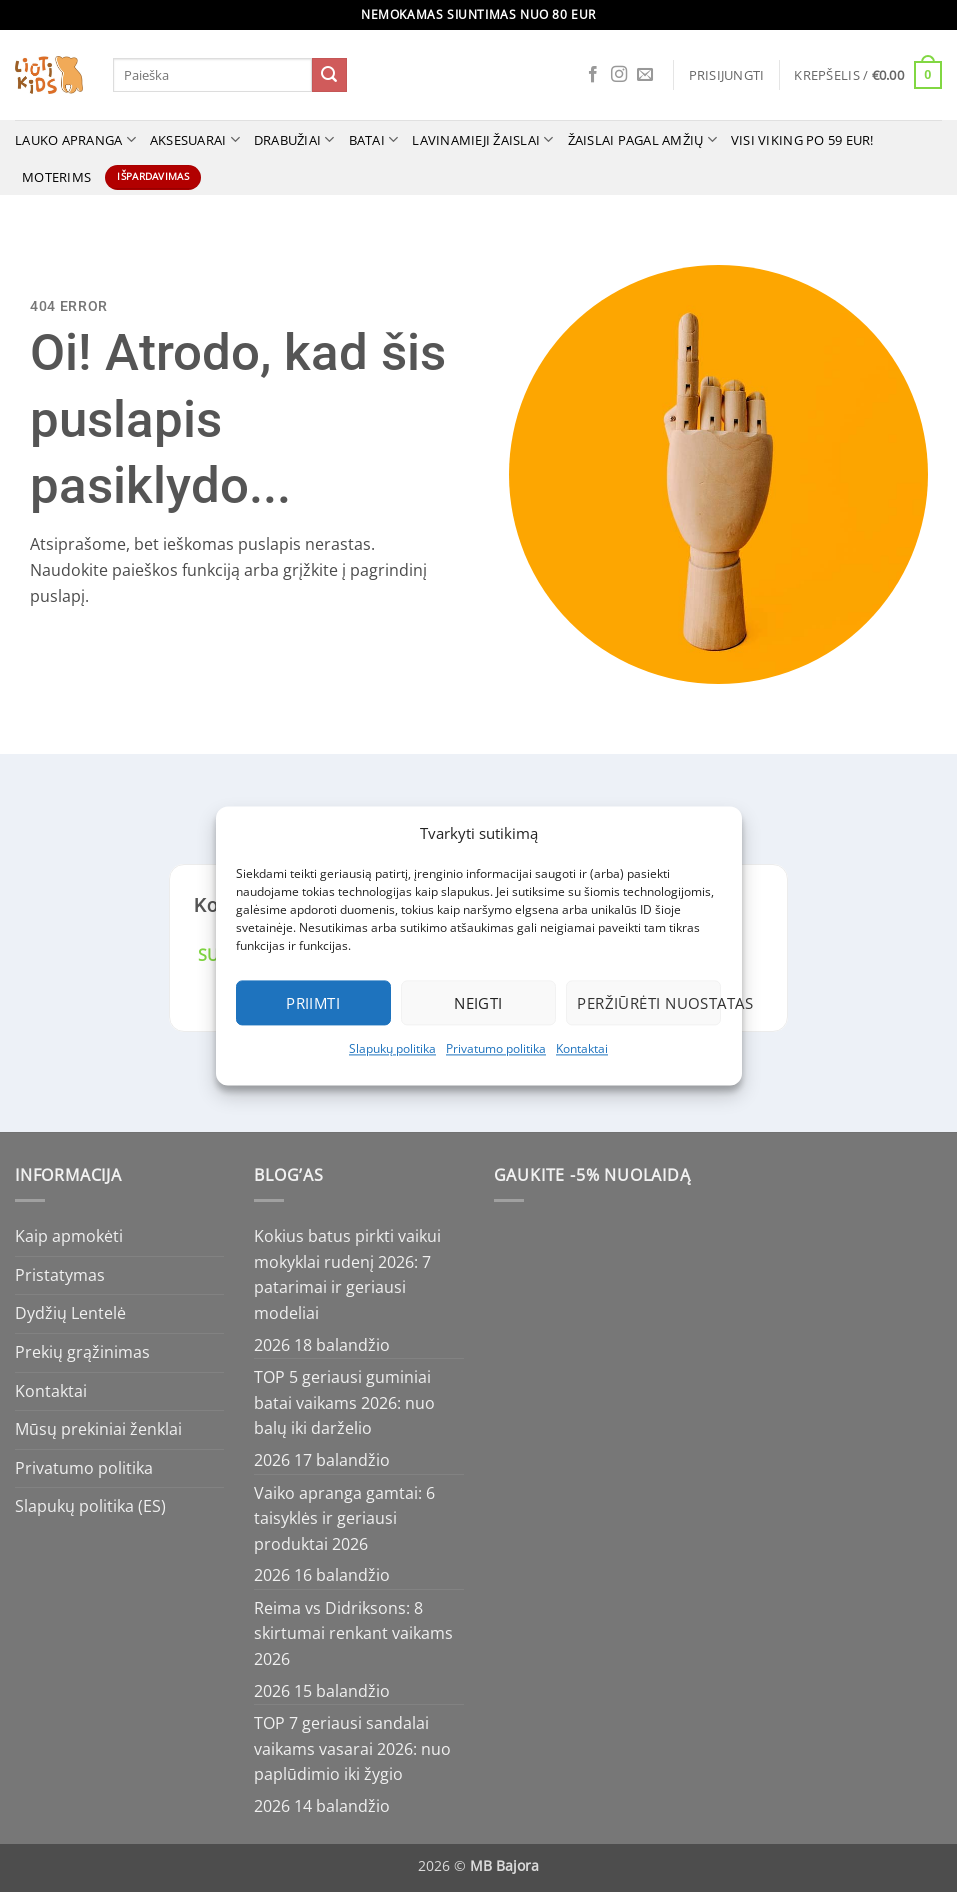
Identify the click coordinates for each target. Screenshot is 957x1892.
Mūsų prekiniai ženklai (98, 1429)
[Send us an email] (645, 75)
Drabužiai (294, 139)
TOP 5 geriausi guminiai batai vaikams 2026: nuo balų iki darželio (344, 1402)
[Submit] (329, 75)
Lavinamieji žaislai (482, 139)
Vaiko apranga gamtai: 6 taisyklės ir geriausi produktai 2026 (344, 1518)
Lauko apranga (75, 139)
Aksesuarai (195, 139)
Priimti (313, 1003)
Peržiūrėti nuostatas (649, 1003)
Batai (374, 139)
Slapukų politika (392, 1048)
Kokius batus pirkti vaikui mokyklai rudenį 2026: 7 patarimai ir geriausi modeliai (347, 1274)
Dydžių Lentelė (70, 1313)
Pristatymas (60, 1275)
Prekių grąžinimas (82, 1352)
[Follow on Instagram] (619, 75)
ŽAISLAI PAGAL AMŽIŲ (642, 139)
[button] (727, 75)
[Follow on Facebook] (593, 75)
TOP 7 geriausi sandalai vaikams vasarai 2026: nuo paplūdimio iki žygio (352, 1748)
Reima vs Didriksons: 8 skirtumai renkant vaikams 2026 (353, 1633)
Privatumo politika (496, 1048)
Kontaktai (582, 1048)
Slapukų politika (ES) (90, 1506)
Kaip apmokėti (69, 1236)
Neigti (478, 1003)
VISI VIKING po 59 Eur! (802, 140)
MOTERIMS (56, 177)
